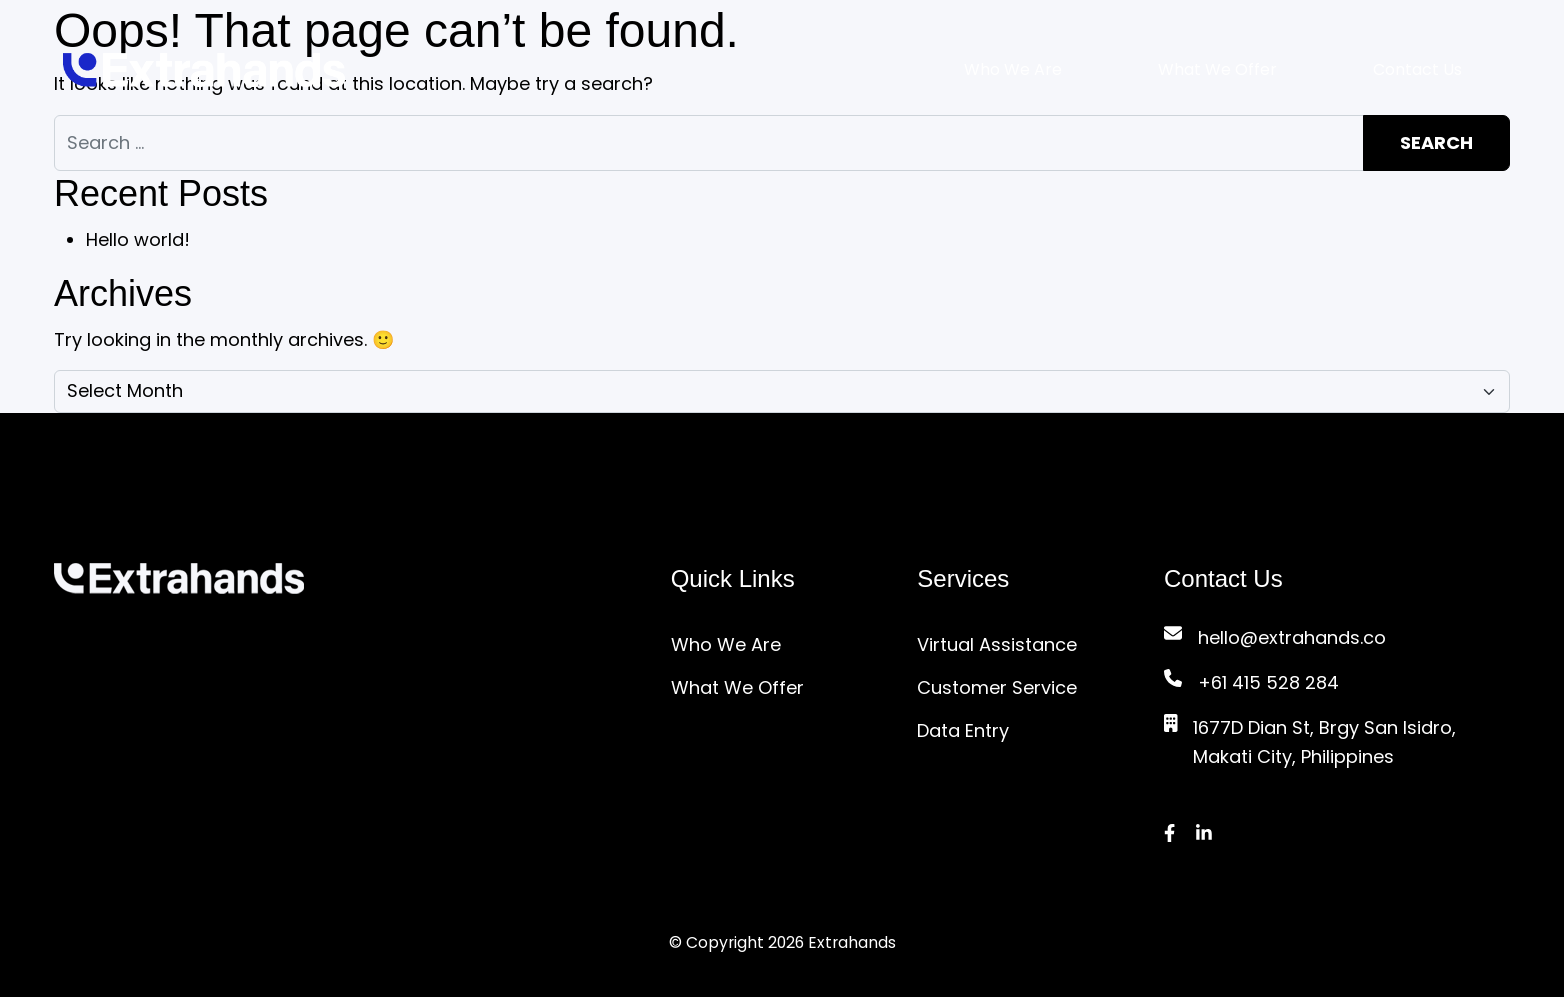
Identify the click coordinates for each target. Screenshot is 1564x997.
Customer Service (997, 687)
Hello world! (138, 239)
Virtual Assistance (997, 644)
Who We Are (1013, 69)
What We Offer (1217, 69)
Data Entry (963, 730)
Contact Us (1417, 69)
